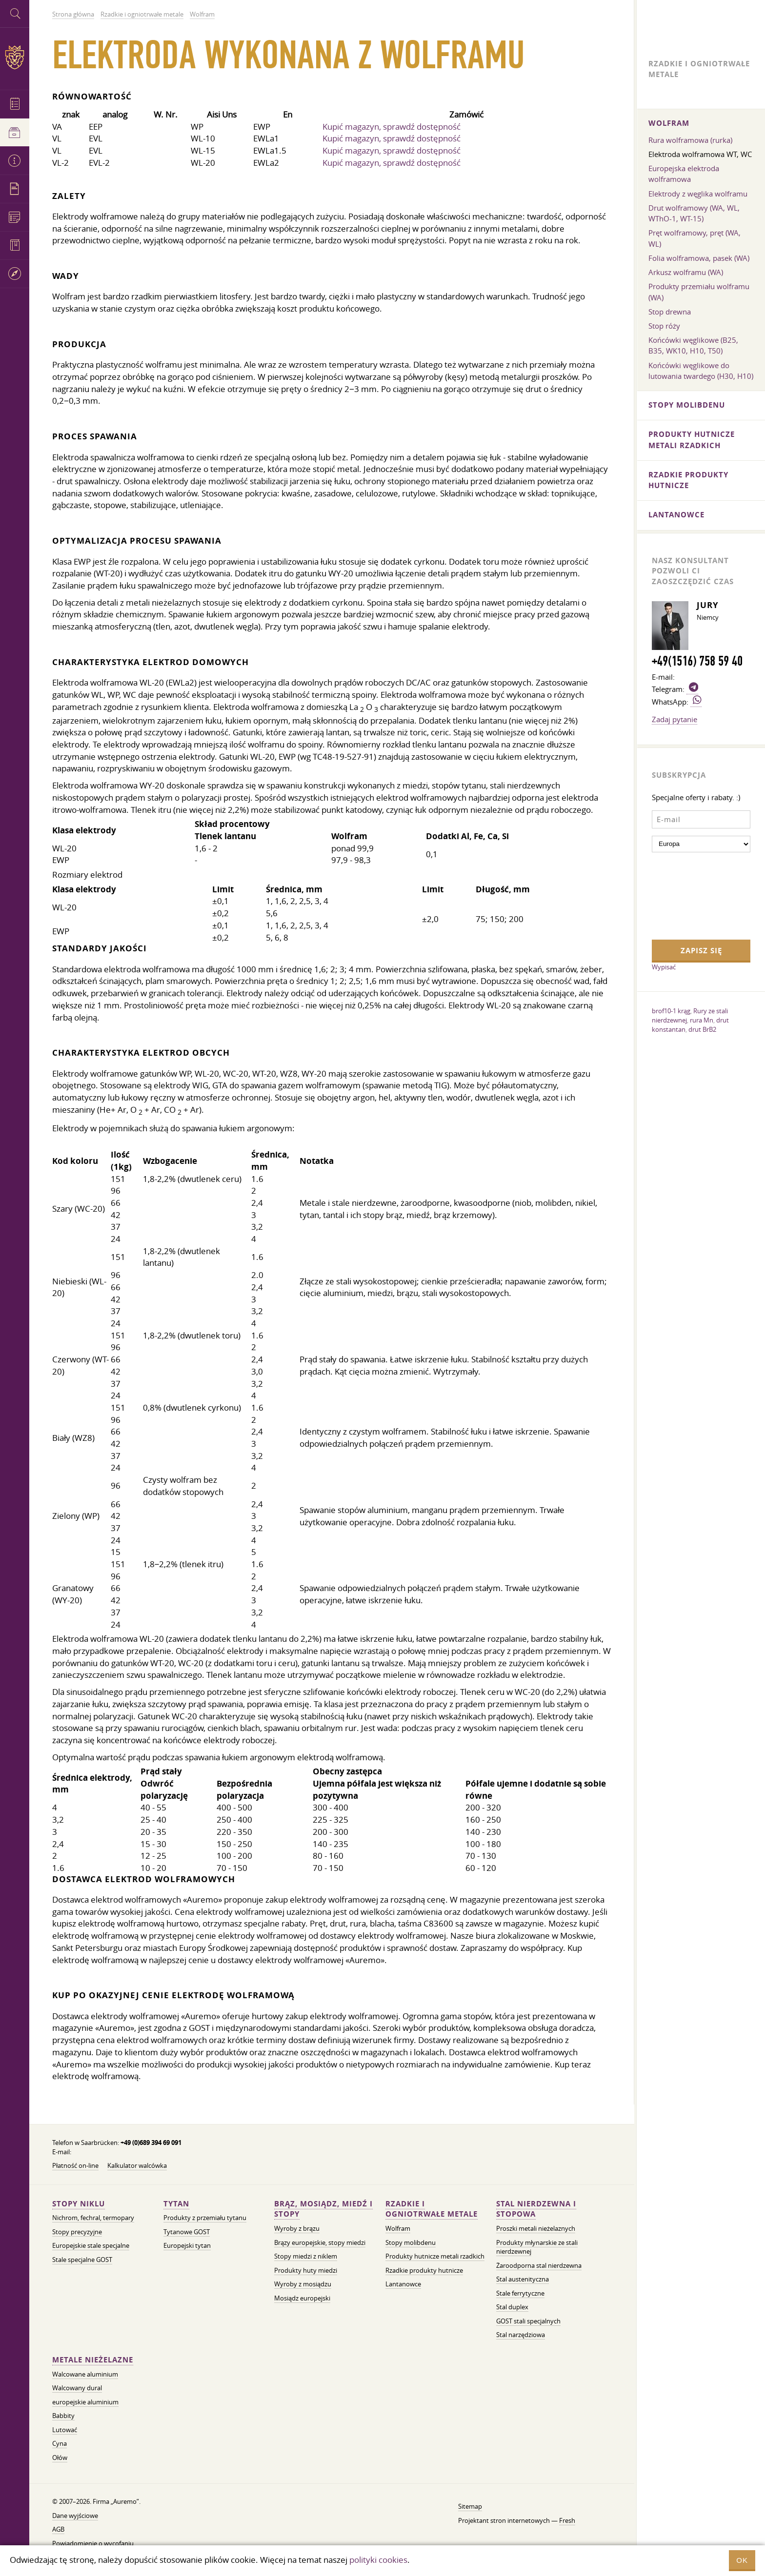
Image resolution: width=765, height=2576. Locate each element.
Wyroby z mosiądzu (302, 2284)
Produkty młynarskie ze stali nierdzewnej (537, 2247)
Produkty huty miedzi (305, 2270)
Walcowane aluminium (85, 2374)
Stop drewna (669, 311)
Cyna (59, 2443)
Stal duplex (512, 2307)
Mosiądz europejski (302, 2298)
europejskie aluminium (85, 2402)
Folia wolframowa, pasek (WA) (698, 258)
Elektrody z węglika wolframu (697, 193)
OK (742, 2560)
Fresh (567, 2521)
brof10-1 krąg (671, 1010)
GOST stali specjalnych (528, 2321)
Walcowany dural (77, 2388)
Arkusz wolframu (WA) (685, 272)
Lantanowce (403, 2284)
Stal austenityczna (522, 2279)
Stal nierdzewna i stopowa (536, 2209)
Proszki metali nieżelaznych (535, 2228)
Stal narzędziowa (520, 2335)
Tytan (176, 2204)
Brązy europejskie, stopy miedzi (319, 2243)
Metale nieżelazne (92, 2360)
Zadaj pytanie (674, 719)
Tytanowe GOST (186, 2232)
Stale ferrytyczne (520, 2293)
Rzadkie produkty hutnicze (424, 2270)
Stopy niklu (78, 2204)
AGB (58, 2529)
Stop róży (664, 326)
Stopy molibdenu (410, 2243)
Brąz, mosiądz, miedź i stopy (323, 2209)
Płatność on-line (75, 2166)
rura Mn (701, 1020)
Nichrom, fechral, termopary (93, 2218)
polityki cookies (378, 2559)
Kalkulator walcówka (137, 2166)
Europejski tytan (187, 2246)
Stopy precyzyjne (77, 2232)
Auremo (14, 57)
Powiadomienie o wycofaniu (93, 2543)
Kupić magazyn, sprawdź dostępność (391, 126)
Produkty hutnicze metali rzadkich (434, 2256)
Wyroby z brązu (297, 2228)
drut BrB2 (702, 1029)
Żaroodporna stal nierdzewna (539, 2265)
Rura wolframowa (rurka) (690, 140)
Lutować (64, 2430)
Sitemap (470, 2506)
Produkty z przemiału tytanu (204, 2218)
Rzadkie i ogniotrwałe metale (431, 2209)
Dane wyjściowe (75, 2516)
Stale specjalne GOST (82, 2260)
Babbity (63, 2416)
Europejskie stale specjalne (90, 2246)
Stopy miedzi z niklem (305, 2256)
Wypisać (664, 967)
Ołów (59, 2458)
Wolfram (397, 2228)
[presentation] (692, 895)
